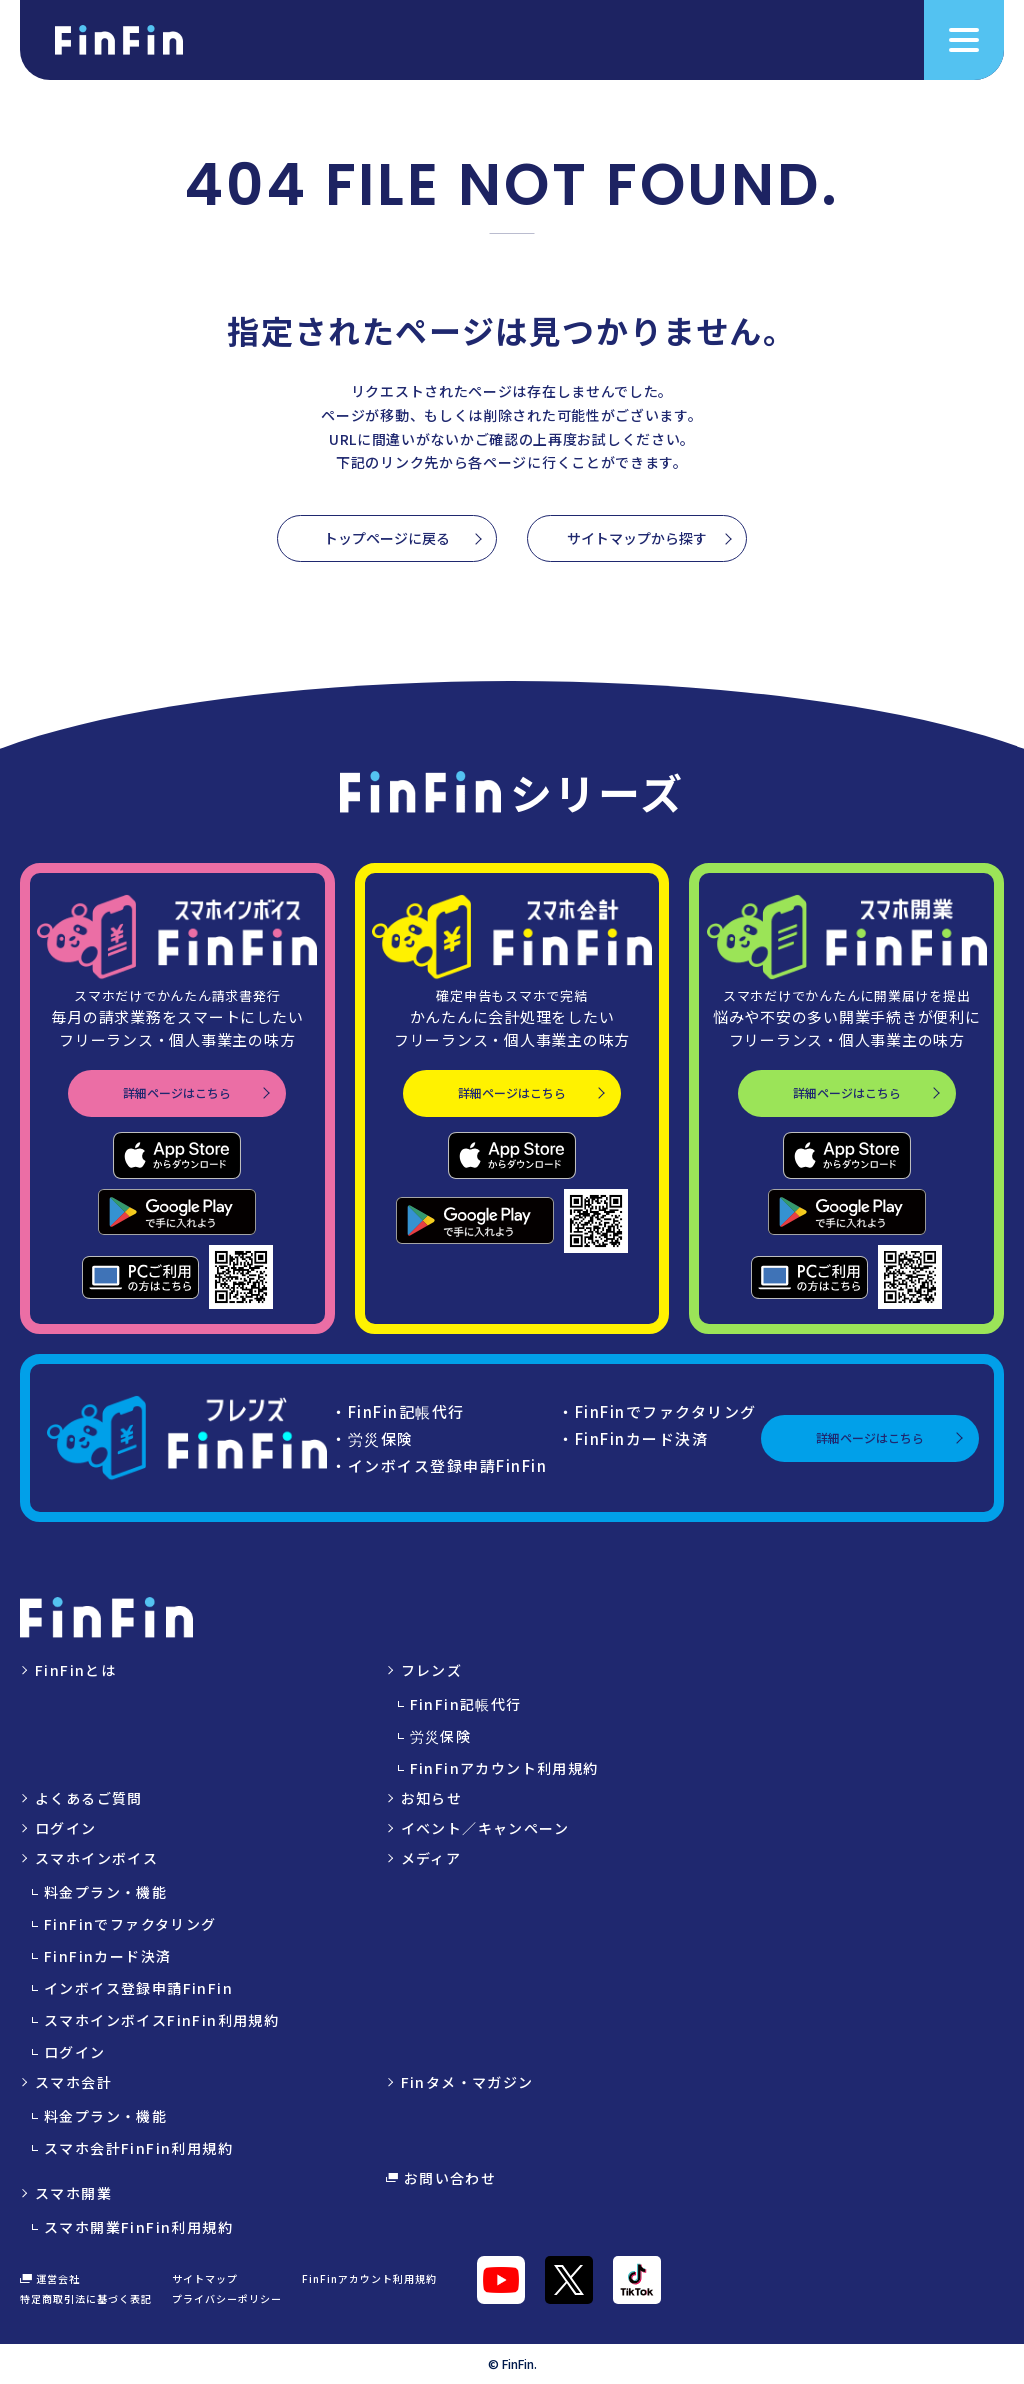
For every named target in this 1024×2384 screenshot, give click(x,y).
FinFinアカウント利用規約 (504, 1768)
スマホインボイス (96, 1858)
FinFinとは (75, 1670)
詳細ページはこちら (177, 1092)
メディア (431, 1858)
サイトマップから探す (637, 538)
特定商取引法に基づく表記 (86, 2298)
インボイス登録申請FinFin (138, 1988)
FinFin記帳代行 (466, 1704)
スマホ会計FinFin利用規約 (138, 2148)
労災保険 (441, 1736)
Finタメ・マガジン (467, 2082)
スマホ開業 (73, 2193)
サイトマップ (205, 2278)
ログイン (66, 1828)
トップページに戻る (387, 538)
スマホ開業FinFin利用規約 (138, 2227)
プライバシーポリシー (227, 2298)
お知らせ (432, 1798)
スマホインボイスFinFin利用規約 (161, 2020)
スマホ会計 (73, 2082)
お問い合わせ (441, 2178)
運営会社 (50, 2279)
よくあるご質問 (89, 1798)
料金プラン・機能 (105, 1892)
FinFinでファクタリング (130, 1924)
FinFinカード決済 (107, 1956)
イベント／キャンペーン (485, 1828)
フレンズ (432, 1670)
